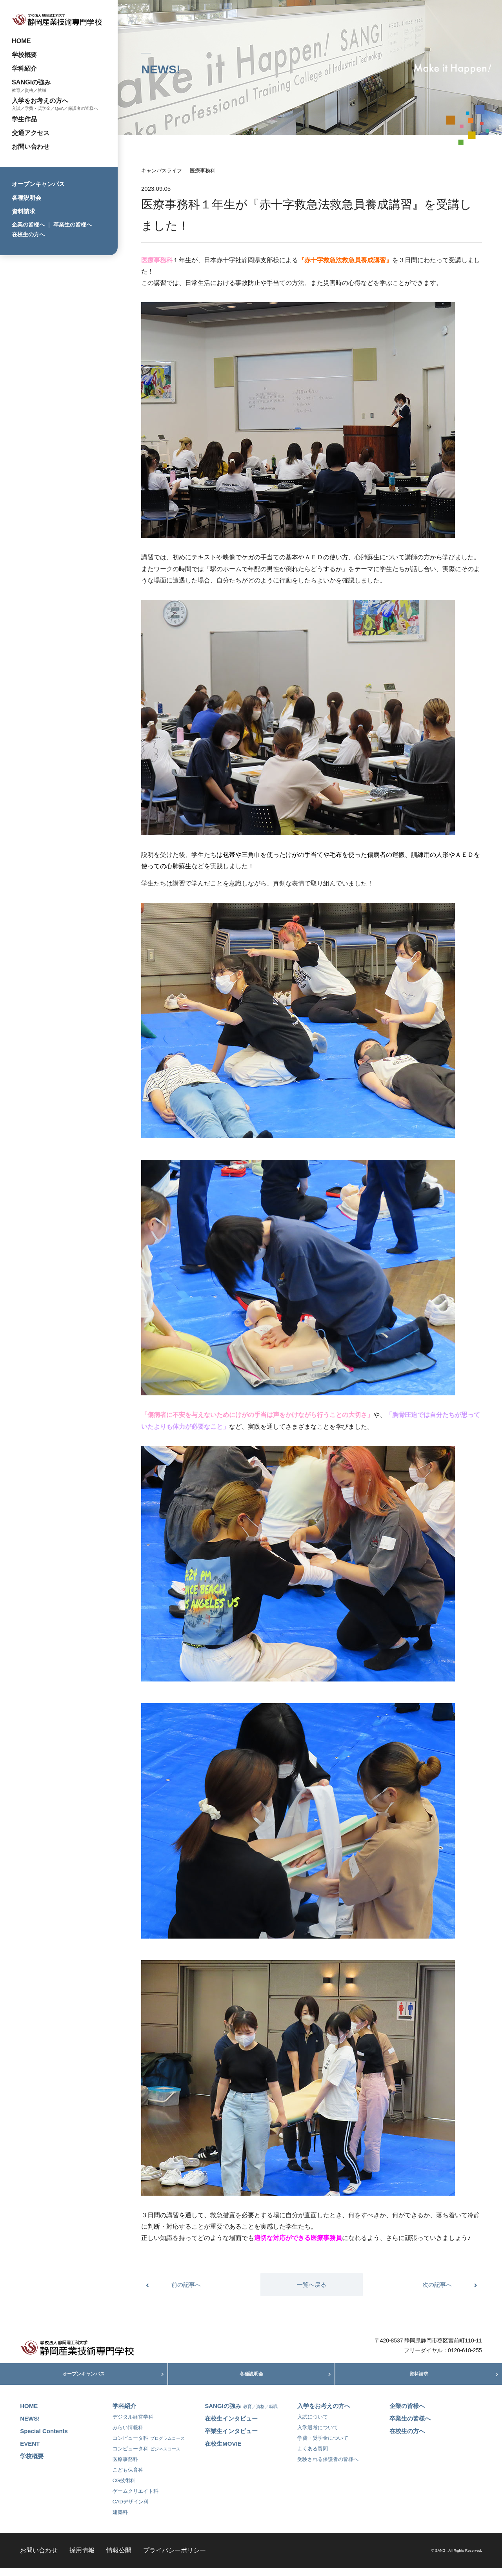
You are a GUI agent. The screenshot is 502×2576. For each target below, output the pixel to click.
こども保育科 (128, 2478)
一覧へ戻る (311, 2284)
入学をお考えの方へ (40, 100)
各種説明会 (26, 197)
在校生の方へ (28, 234)
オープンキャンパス (38, 184)
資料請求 (23, 211)
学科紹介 (24, 68)
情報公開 (118, 2558)
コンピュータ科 (149, 2446)
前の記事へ (186, 2284)
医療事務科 (202, 170)
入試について (312, 2425)
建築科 (120, 2520)
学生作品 (24, 118)
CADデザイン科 (131, 2510)
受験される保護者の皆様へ (327, 2467)
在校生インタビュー (231, 2426)
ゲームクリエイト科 (135, 2499)
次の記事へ (437, 2284)
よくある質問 (312, 2457)
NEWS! (30, 2426)
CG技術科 (124, 2489)
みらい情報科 (128, 2436)
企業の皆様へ (28, 224)
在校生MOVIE (223, 2451)
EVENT (30, 2451)
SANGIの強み (31, 82)
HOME (21, 40)
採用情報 (82, 2558)
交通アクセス (30, 132)
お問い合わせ (30, 146)
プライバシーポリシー (174, 2558)
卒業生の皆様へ (72, 224)
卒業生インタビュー (231, 2439)
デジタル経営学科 (133, 2425)
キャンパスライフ (161, 170)
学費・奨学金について (322, 2446)
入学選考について (317, 2436)
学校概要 (24, 54)
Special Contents (44, 2439)
